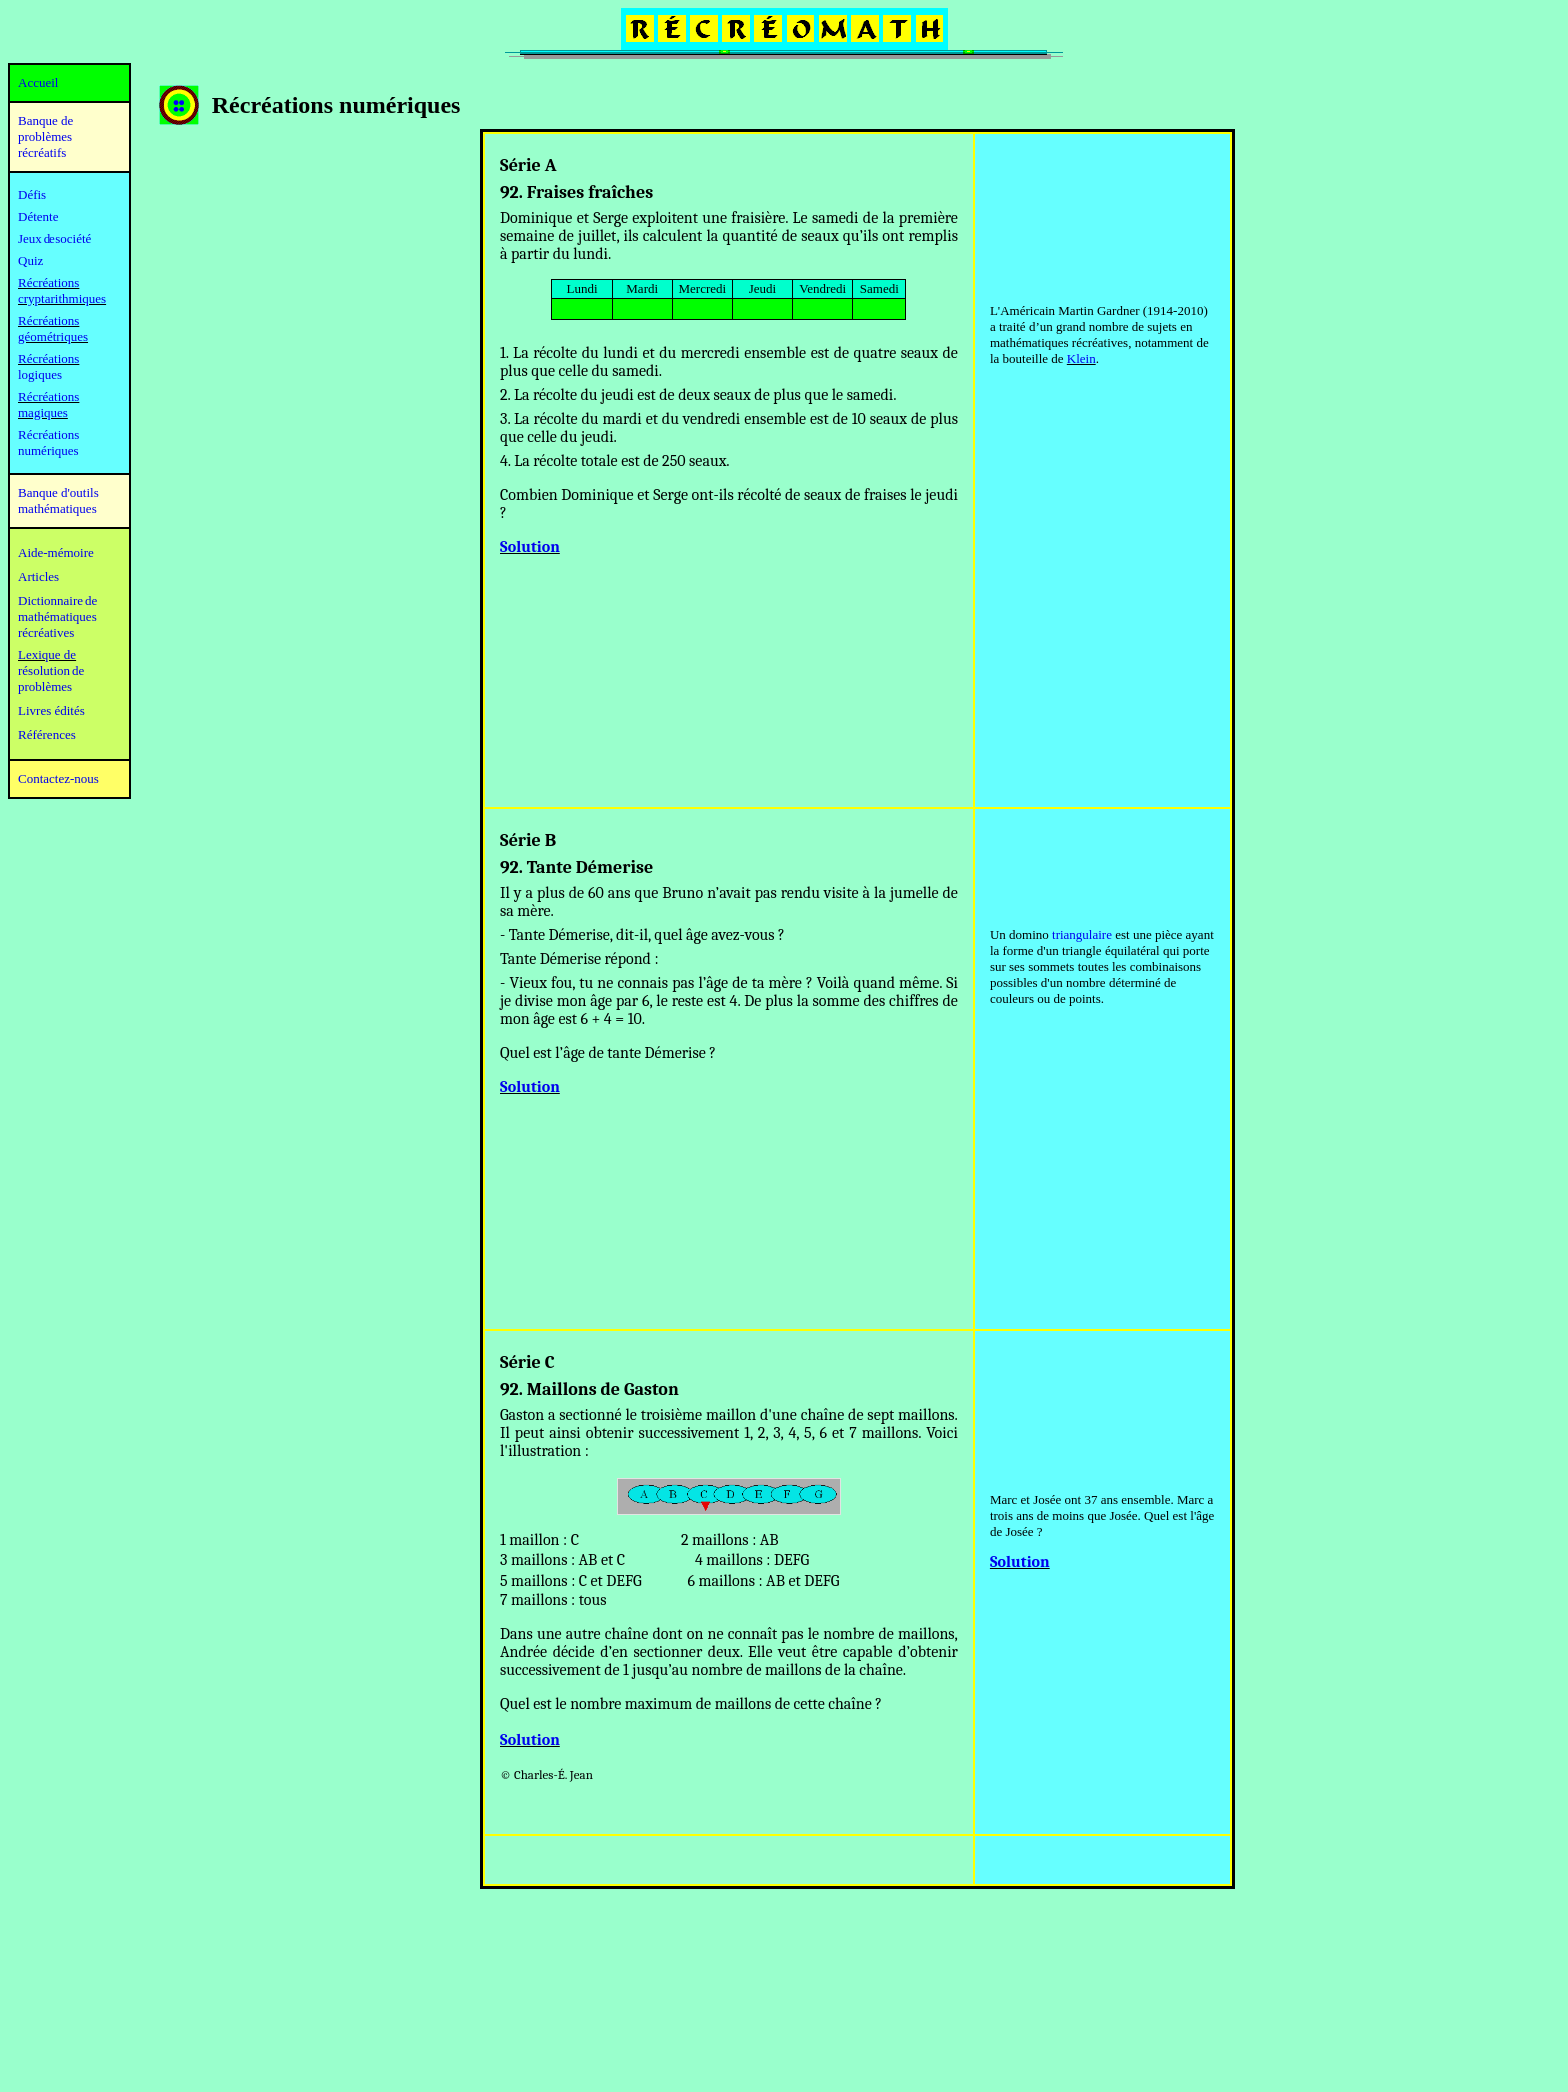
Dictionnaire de (57, 600)
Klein (1081, 358)
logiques (40, 374)
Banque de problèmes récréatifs (45, 136)
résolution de (51, 670)
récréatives (46, 632)
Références (47, 734)
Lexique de (47, 654)
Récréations (48, 358)
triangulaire (1082, 934)
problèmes (45, 686)
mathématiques (57, 616)
